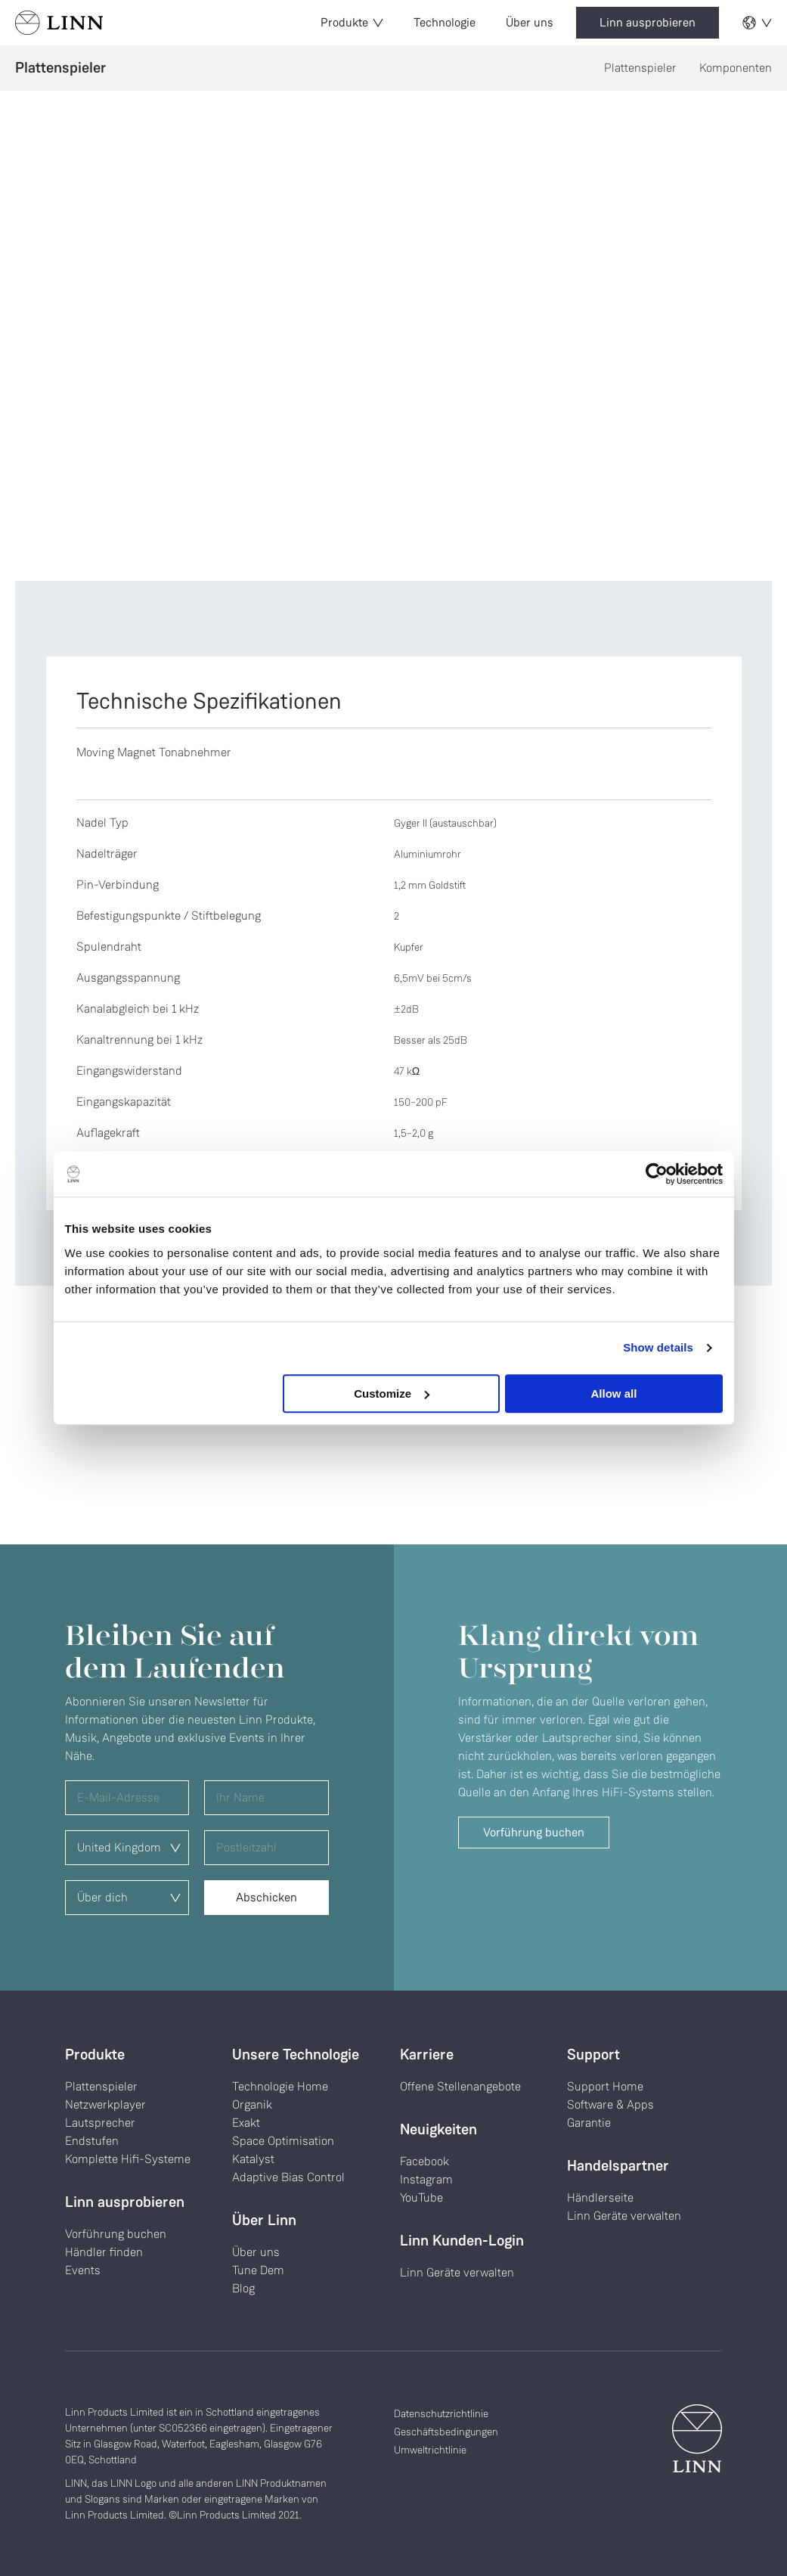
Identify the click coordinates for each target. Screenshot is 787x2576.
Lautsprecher (100, 2122)
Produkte (352, 22)
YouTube (421, 2197)
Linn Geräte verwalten (457, 2272)
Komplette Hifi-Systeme (128, 2159)
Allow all (614, 1393)
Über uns (529, 22)
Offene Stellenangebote (460, 2086)
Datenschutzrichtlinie (441, 2413)
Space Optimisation (283, 2141)
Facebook (424, 2161)
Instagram (426, 2179)
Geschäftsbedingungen (446, 2431)
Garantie (589, 2122)
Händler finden (104, 2252)
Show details (658, 1347)
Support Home (605, 2086)
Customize (391, 1393)
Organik (252, 2104)
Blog (243, 2288)
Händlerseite (600, 2197)
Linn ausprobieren (648, 22)
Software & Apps (610, 2104)
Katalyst (253, 2159)
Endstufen (92, 2141)
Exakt (246, 2122)
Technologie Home (280, 2086)
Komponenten (735, 68)
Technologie (445, 22)
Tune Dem (258, 2270)
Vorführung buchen (533, 1832)
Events (83, 2270)
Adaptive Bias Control (288, 2177)
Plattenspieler (640, 68)
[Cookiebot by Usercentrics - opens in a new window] (656, 1173)
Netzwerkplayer (105, 2104)
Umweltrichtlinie (430, 2450)
